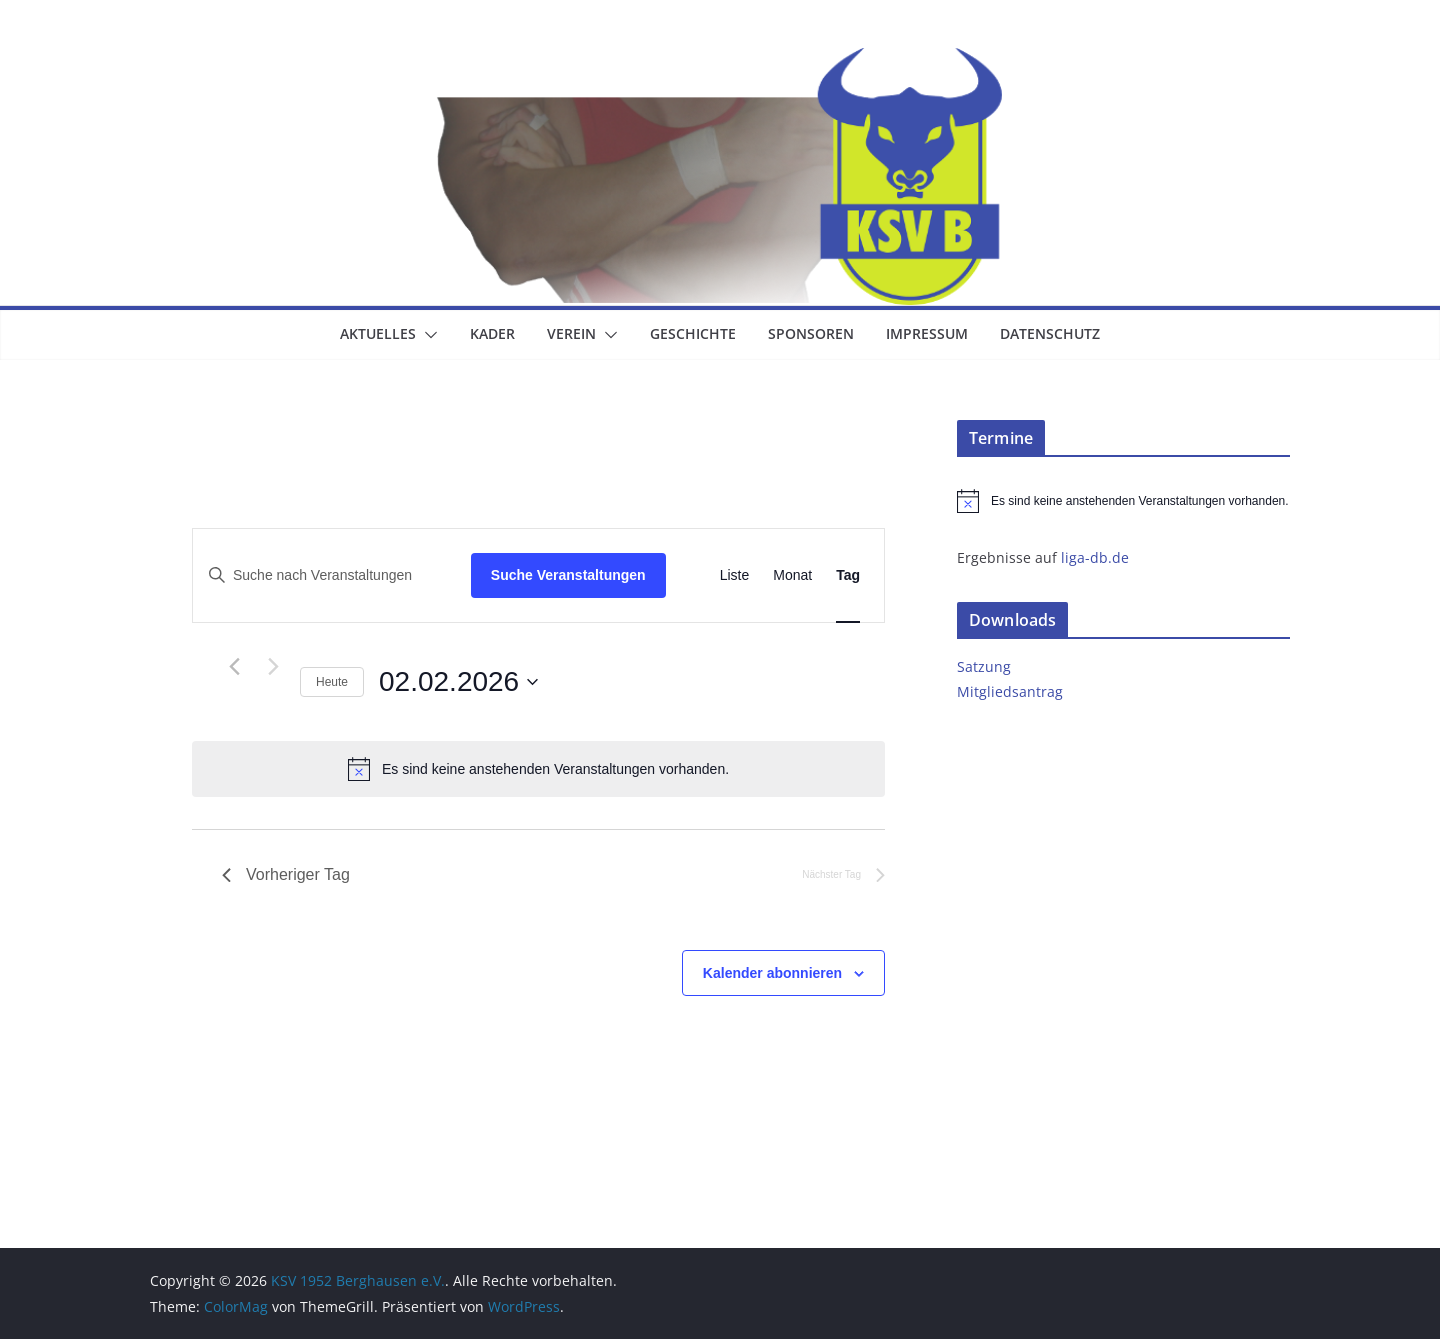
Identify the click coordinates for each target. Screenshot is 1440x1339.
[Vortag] (234, 667)
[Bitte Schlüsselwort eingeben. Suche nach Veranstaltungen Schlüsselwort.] (332, 575)
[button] (427, 335)
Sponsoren (811, 333)
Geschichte (693, 333)
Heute (332, 682)
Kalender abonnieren (772, 973)
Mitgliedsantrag (1010, 691)
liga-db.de (1095, 557)
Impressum (927, 333)
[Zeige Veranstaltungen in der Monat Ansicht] (792, 575)
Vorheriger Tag (286, 874)
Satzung (984, 666)
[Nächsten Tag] (273, 667)
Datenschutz (1050, 333)
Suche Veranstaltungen (568, 575)
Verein (571, 333)
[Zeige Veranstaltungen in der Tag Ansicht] (848, 575)
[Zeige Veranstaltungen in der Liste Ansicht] (735, 575)
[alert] (538, 769)
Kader (492, 333)
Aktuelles (378, 333)
